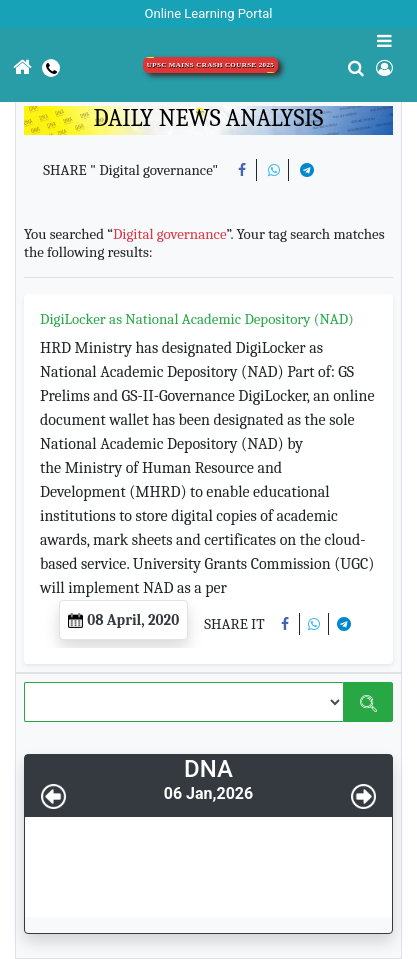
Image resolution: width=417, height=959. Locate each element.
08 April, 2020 (123, 620)
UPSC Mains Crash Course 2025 (211, 65)
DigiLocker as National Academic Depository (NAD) (197, 319)
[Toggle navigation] (1, 119)
